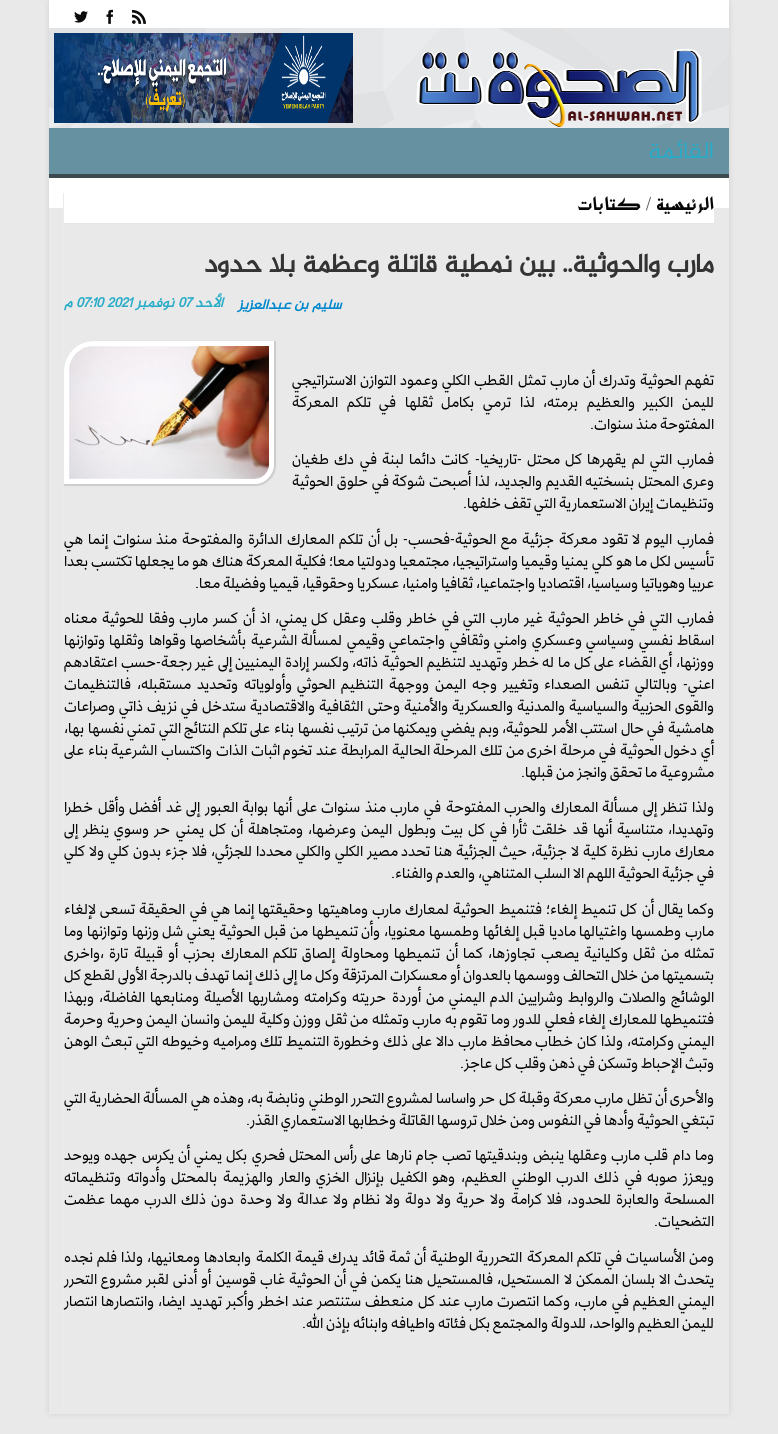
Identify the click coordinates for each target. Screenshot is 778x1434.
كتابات (609, 203)
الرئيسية (685, 203)
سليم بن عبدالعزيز (289, 305)
